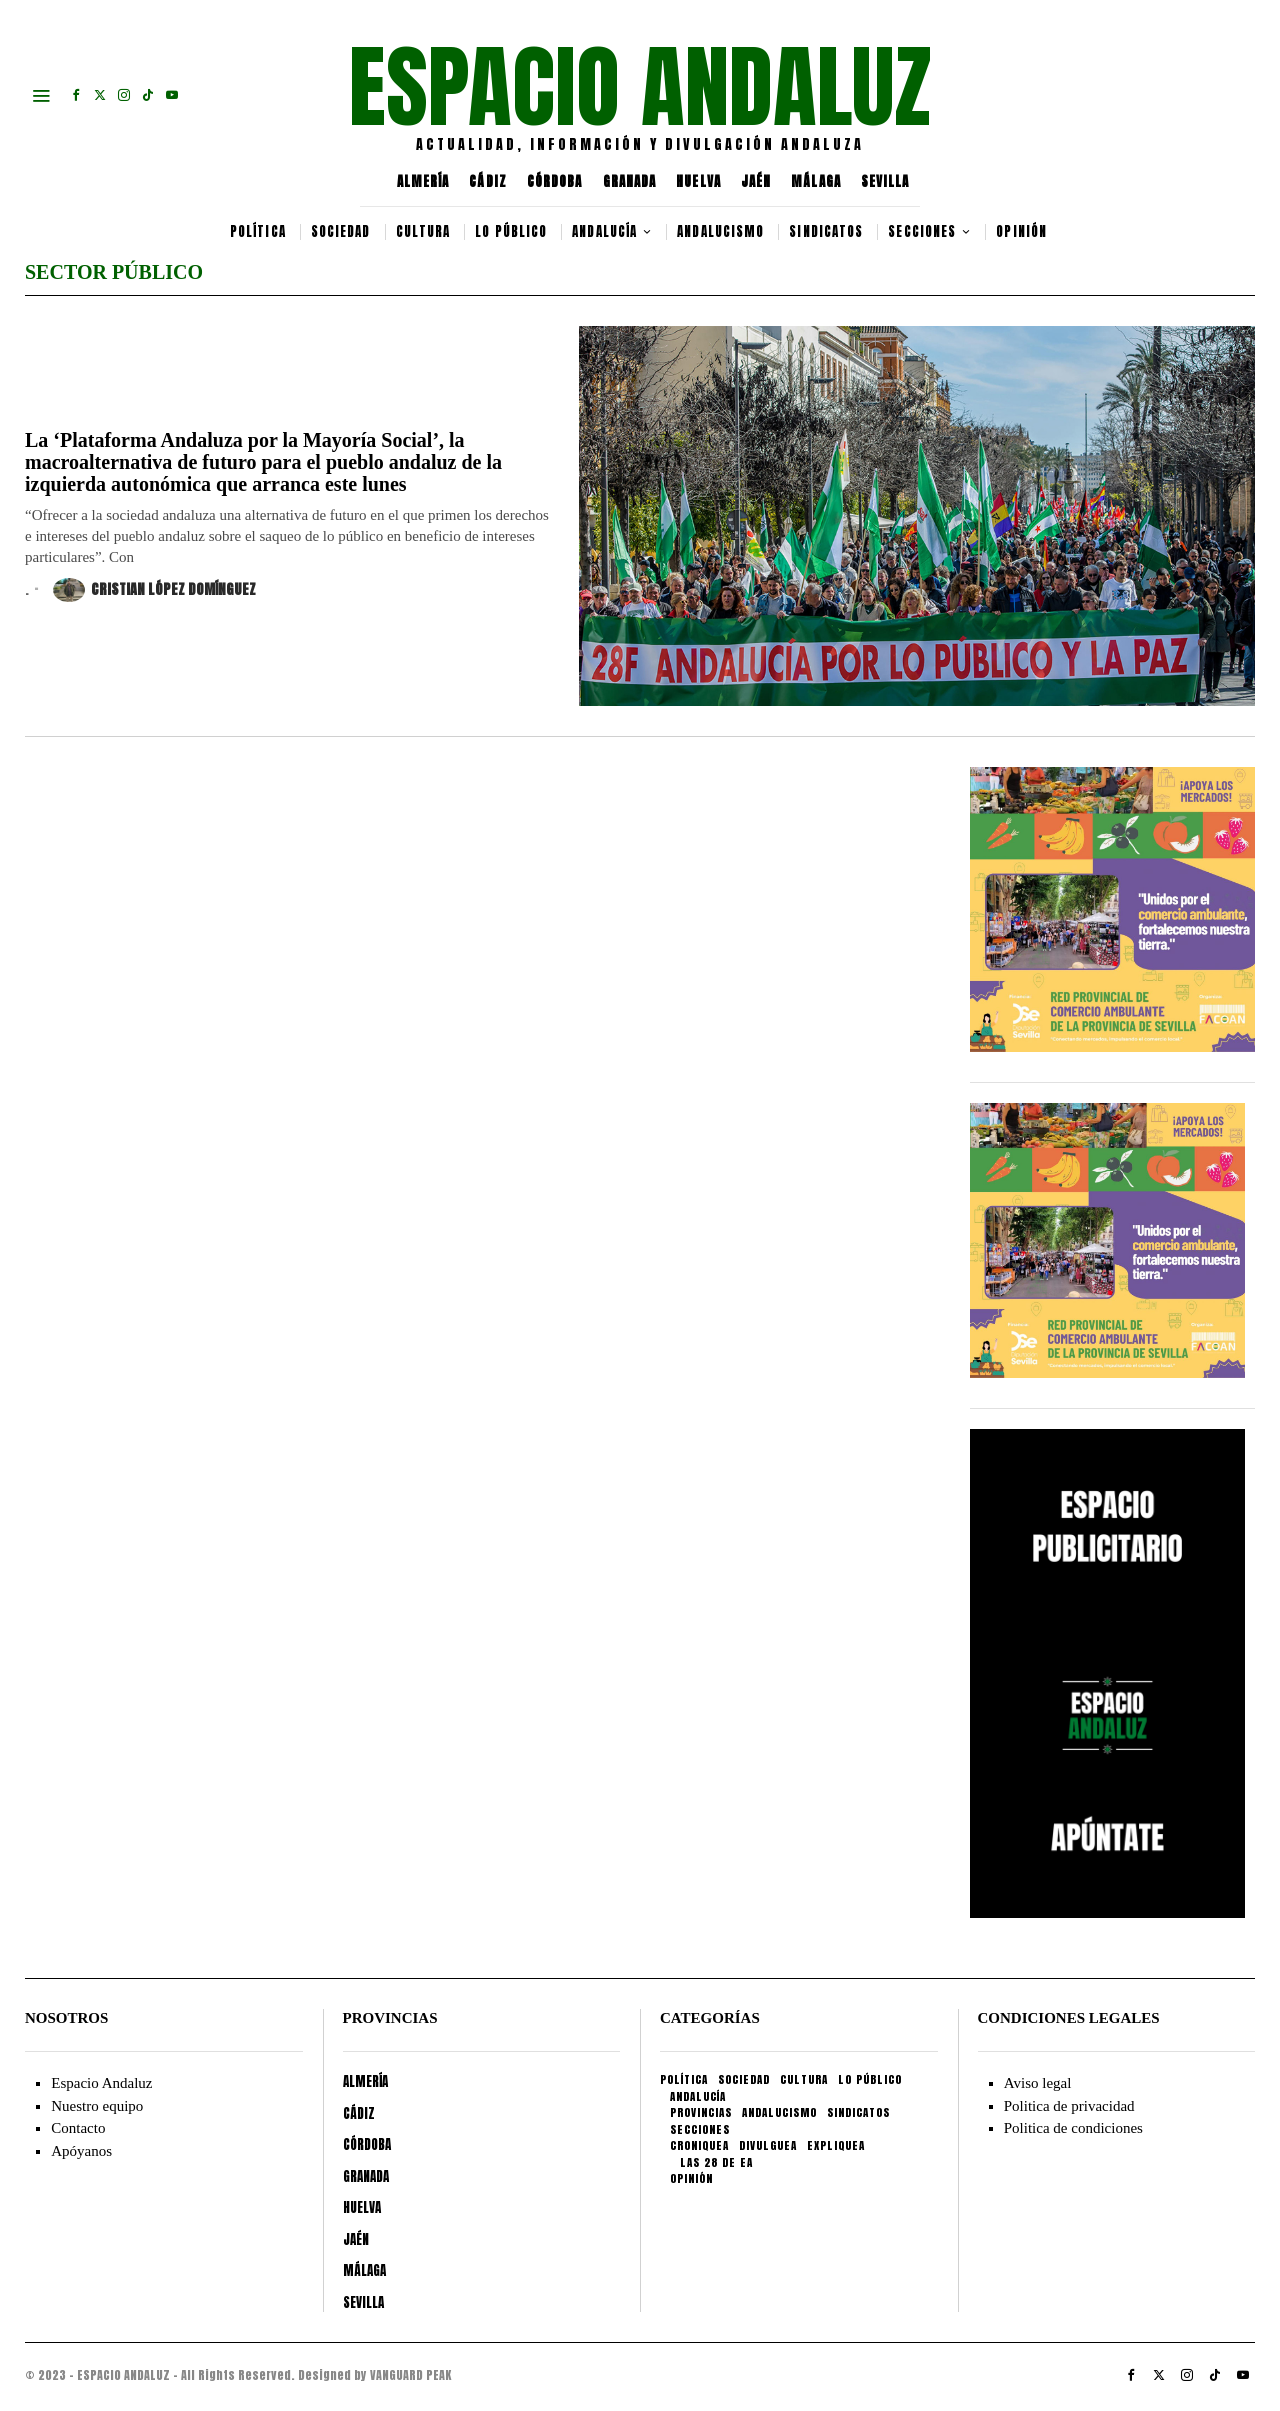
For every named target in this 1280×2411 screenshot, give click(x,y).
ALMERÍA (423, 181)
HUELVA (698, 181)
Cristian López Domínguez (154, 590)
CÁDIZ (488, 181)
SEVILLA (885, 181)
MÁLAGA (816, 181)
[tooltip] (76, 95)
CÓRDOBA (555, 181)
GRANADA (630, 181)
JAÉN (756, 181)
